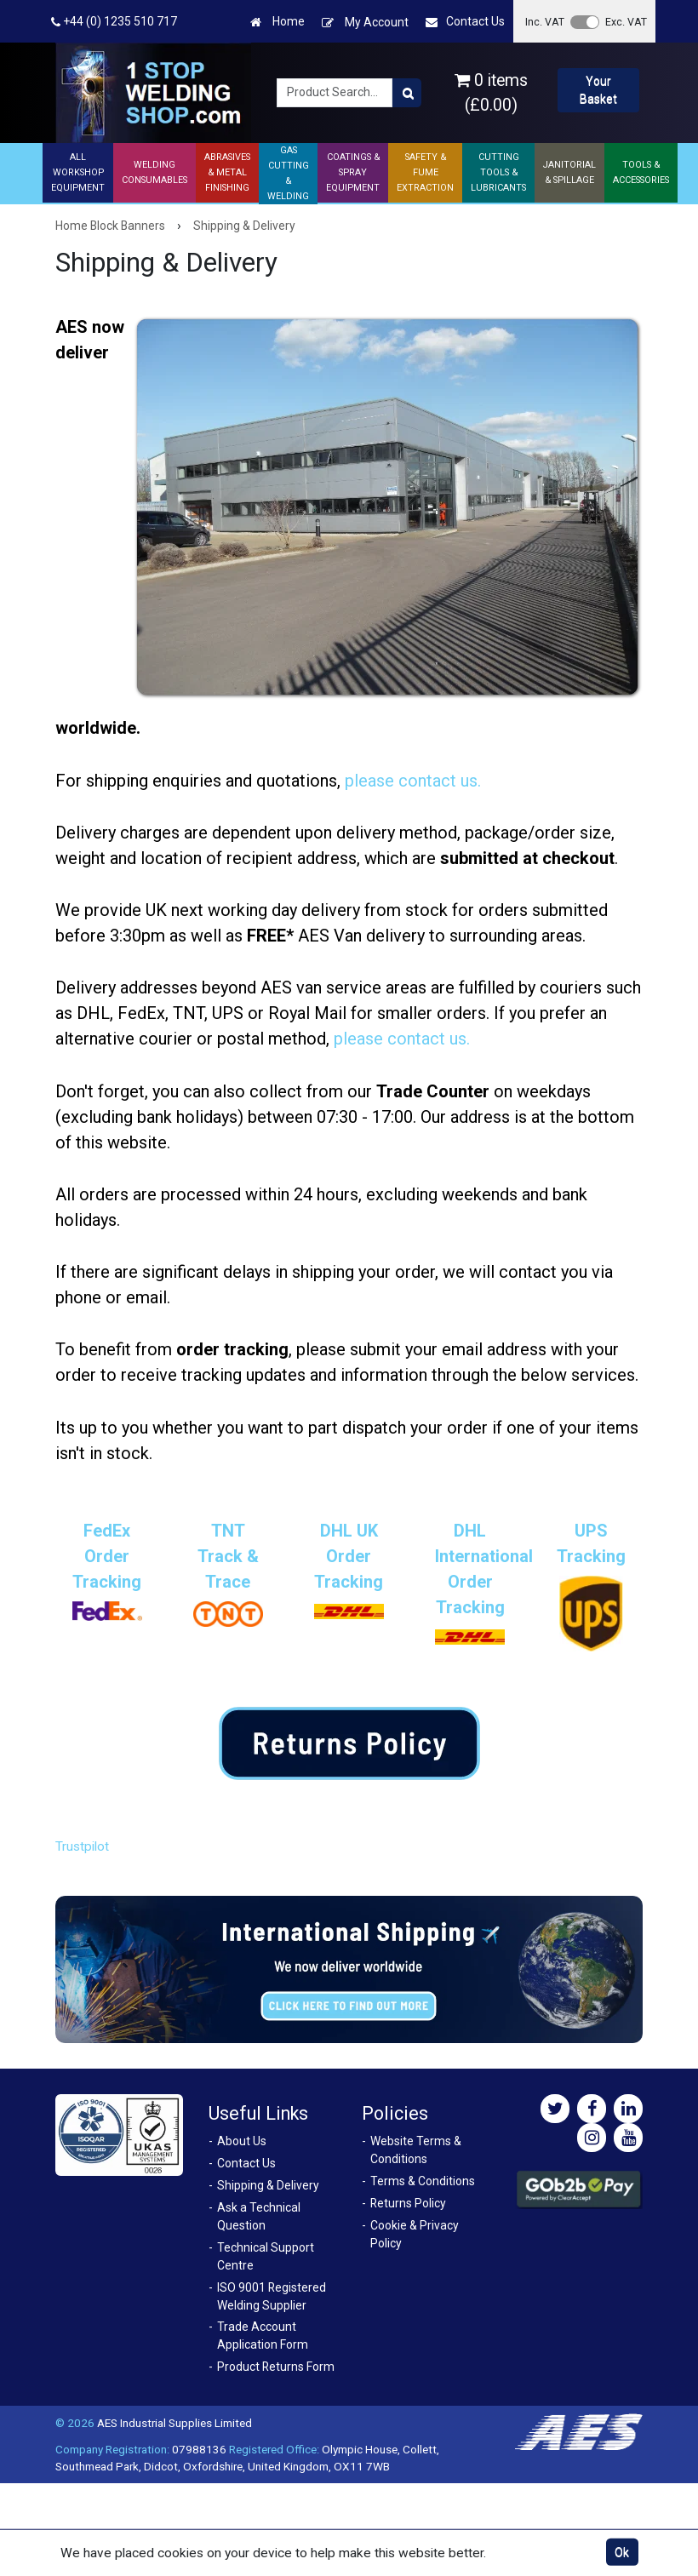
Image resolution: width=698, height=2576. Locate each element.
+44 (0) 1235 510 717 (114, 22)
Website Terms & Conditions (415, 2150)
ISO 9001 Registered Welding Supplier (271, 2296)
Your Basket (598, 90)
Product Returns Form (276, 2366)
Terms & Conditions (422, 2181)
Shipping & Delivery (268, 2185)
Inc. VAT (544, 21)
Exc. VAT (626, 21)
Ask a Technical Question (258, 2216)
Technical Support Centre (265, 2256)
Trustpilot (82, 1846)
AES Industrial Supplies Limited (174, 2423)
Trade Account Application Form (262, 2335)
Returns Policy (408, 2203)
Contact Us (465, 22)
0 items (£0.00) (491, 93)
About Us (241, 2141)
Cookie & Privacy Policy (414, 2234)
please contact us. (413, 780)
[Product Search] (406, 92)
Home (277, 22)
